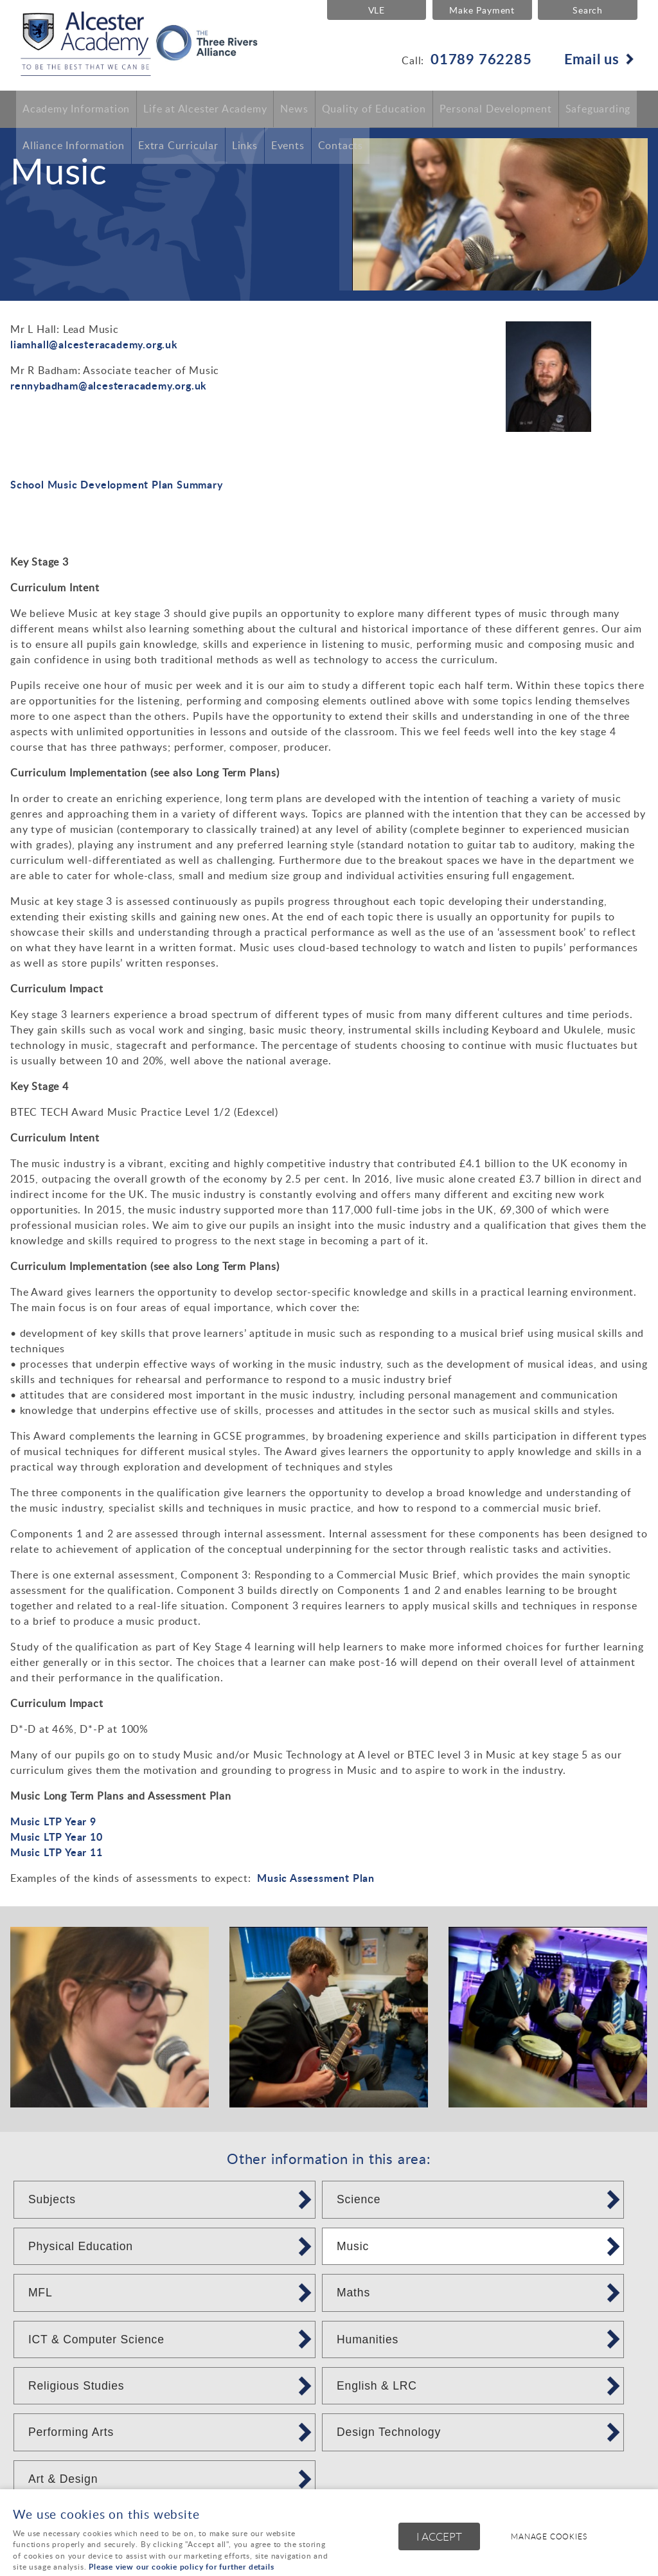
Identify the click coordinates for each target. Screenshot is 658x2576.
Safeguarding (598, 109)
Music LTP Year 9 (53, 1821)
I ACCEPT (439, 2537)
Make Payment (480, 9)
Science (358, 2199)
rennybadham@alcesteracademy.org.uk (108, 385)
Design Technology (389, 2432)
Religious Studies (76, 2385)
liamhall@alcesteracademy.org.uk (94, 344)
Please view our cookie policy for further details (181, 2566)
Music (353, 2246)
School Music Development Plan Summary (116, 484)
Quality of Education (374, 109)
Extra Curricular (178, 146)
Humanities (367, 2339)
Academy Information (76, 109)
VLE (374, 9)
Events (288, 146)
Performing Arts (71, 2432)
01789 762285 (481, 58)
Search (588, 9)
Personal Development (496, 109)
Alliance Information (73, 146)
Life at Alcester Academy (205, 109)
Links (245, 146)
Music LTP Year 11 (56, 1852)
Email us (591, 58)
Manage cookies (552, 2537)
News (294, 109)
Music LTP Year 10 (56, 1836)
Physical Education (80, 2246)
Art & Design (63, 2479)
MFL (40, 2292)
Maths (353, 2292)
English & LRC (377, 2385)
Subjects (52, 2199)
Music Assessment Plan (316, 1877)
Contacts (340, 146)
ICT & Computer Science (96, 2339)
